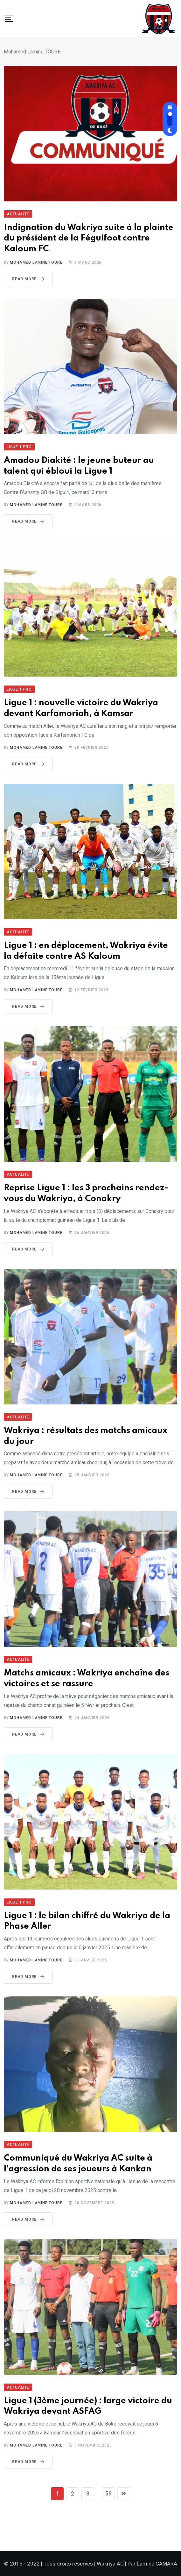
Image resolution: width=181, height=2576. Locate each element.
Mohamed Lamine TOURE (36, 262)
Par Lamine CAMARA (152, 2563)
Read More (29, 279)
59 (108, 2493)
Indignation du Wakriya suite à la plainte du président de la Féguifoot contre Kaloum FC (88, 238)
